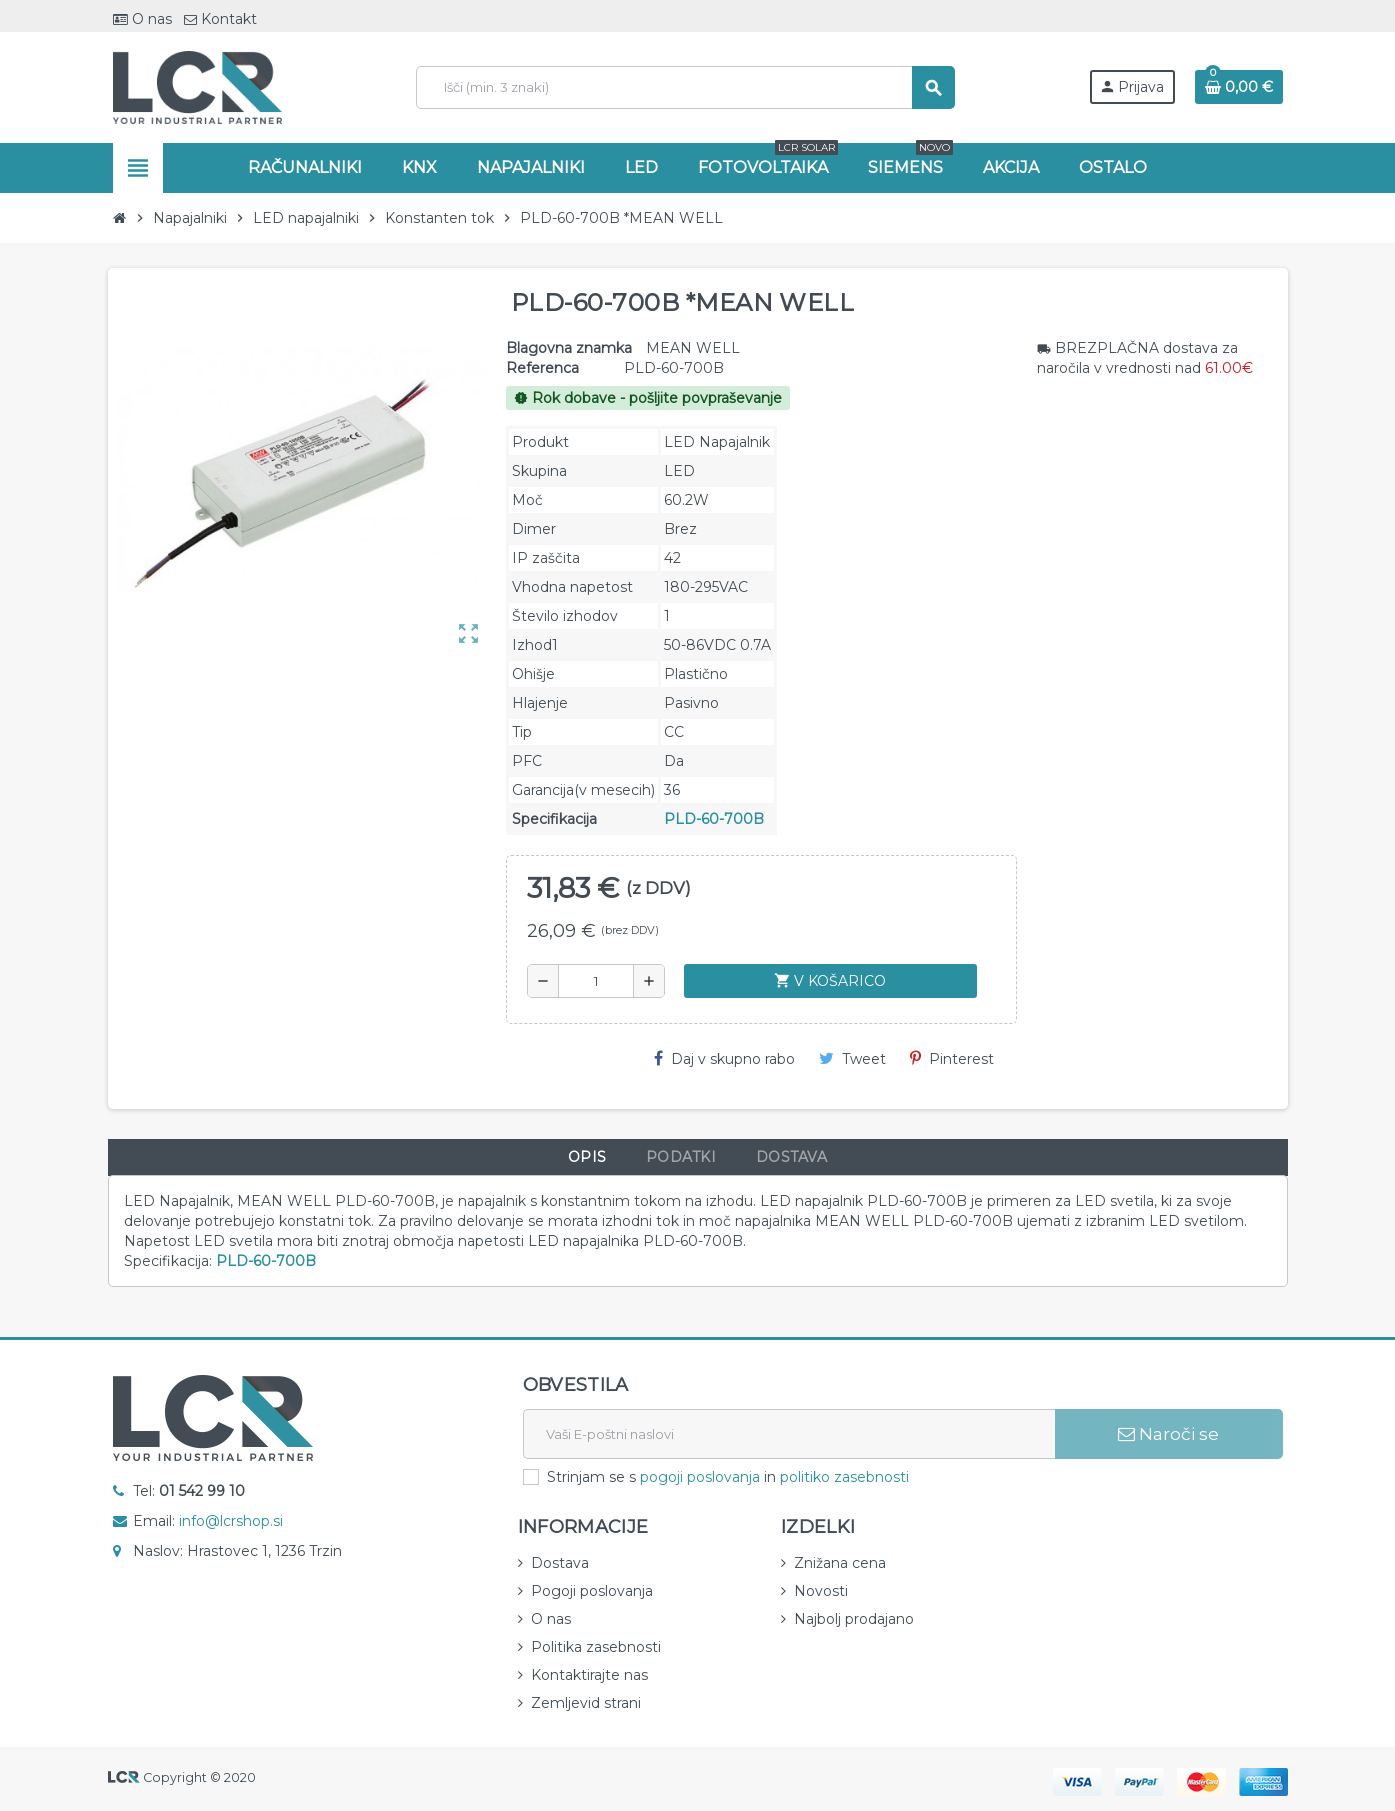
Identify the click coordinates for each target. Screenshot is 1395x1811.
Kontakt (220, 19)
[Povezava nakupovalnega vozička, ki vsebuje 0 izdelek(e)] (1239, 87)
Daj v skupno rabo (724, 1059)
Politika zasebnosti (596, 1647)
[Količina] (596, 981)
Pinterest (952, 1059)
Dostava (560, 1563)
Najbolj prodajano (854, 1619)
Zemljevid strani (586, 1703)
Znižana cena (840, 1563)
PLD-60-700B (714, 819)
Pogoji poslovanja (592, 1591)
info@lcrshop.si (231, 1521)
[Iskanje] (684, 87)
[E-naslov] (789, 1434)
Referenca (542, 368)
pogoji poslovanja (700, 1477)
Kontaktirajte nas (589, 1675)
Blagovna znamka (569, 348)
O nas (142, 19)
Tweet (852, 1059)
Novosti (821, 1591)
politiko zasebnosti (844, 1477)
